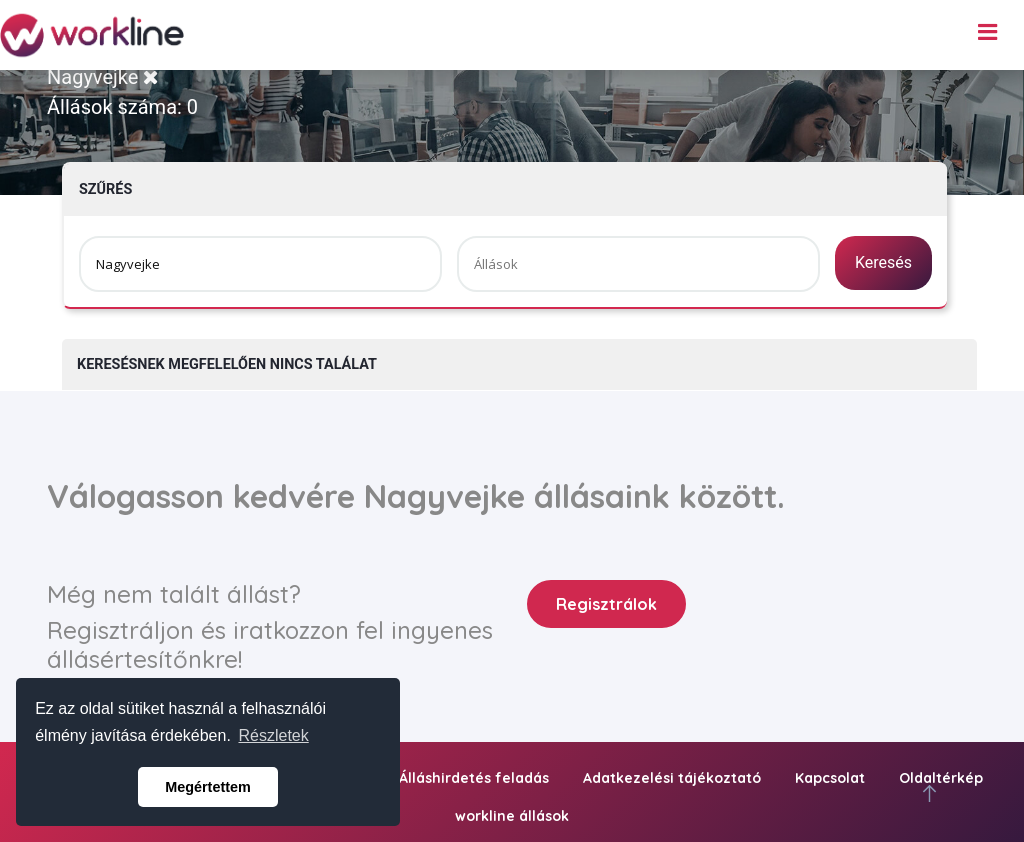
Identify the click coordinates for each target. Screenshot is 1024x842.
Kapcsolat (830, 778)
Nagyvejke (103, 77)
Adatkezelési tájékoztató (672, 778)
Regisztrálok (606, 604)
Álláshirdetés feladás (474, 778)
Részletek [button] (274, 735)
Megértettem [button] (208, 787)
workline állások (512, 816)
